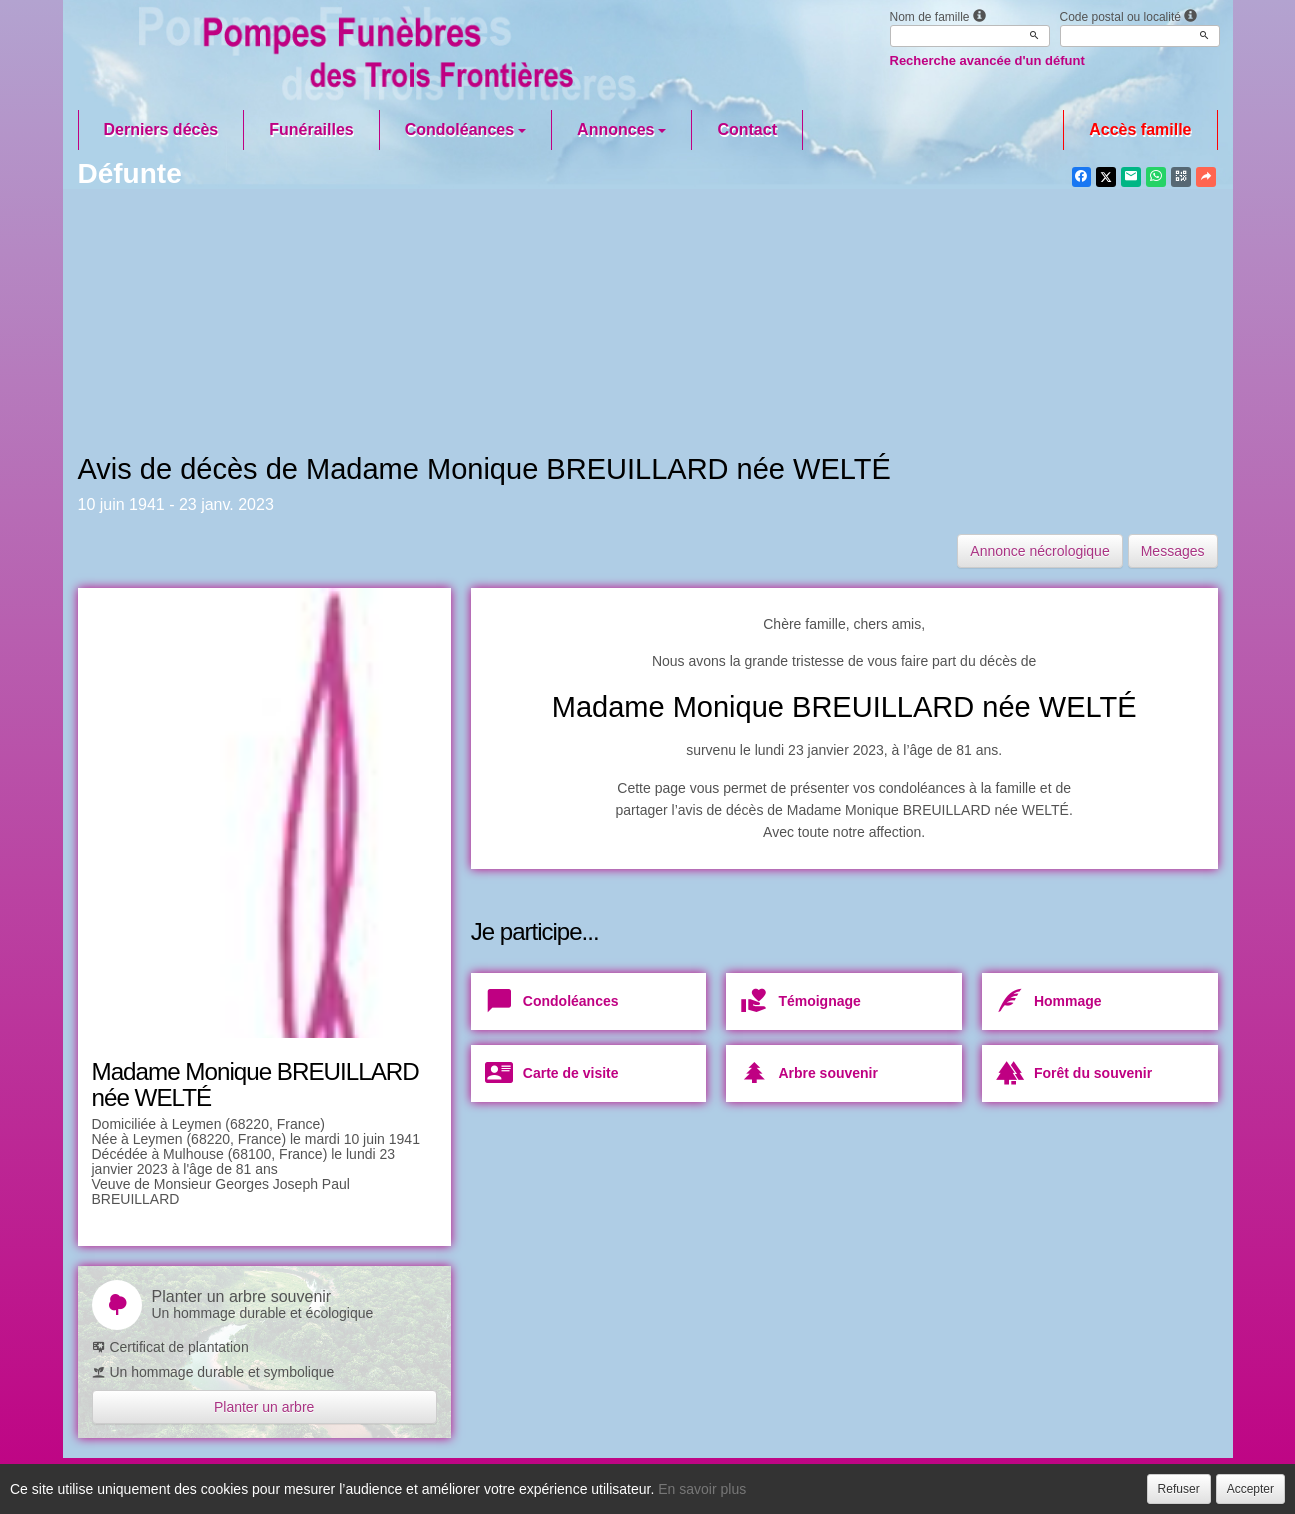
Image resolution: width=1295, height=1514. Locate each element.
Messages (1173, 551)
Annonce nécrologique (1039, 551)
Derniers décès (161, 129)
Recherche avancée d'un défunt (987, 60)
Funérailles (311, 129)
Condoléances (465, 129)
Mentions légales (880, 1486)
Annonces (621, 129)
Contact (747, 129)
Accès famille (1140, 129)
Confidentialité (643, 1486)
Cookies (757, 1486)
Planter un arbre (264, 1407)
